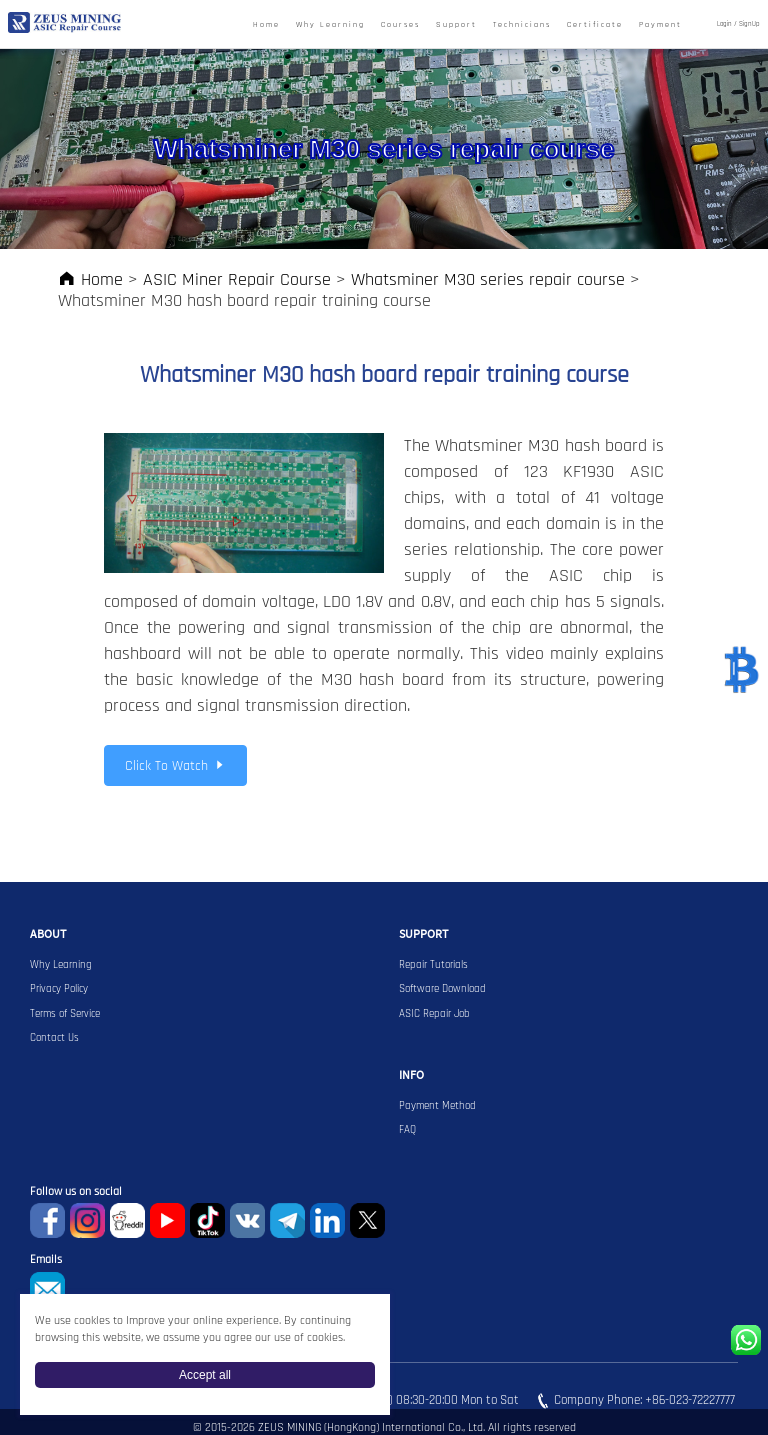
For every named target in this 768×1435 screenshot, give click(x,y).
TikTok (207, 1220)
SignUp (749, 24)
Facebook (47, 1220)
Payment (660, 25)
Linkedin (327, 1220)
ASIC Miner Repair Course (237, 279)
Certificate (595, 25)
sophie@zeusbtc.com (47, 1289)
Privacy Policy (59, 989)
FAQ (407, 1130)
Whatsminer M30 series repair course (488, 279)
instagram (87, 1220)
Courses (400, 25)
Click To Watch (175, 766)
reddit (127, 1220)
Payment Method (437, 1106)
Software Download (442, 989)
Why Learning (330, 25)
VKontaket (247, 1220)
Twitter (367, 1220)
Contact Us (54, 1038)
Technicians (522, 25)
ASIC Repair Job (434, 1014)
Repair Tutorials (433, 965)
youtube (167, 1220)
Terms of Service (65, 1014)
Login (724, 24)
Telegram (287, 1220)
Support (456, 25)
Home (266, 25)
